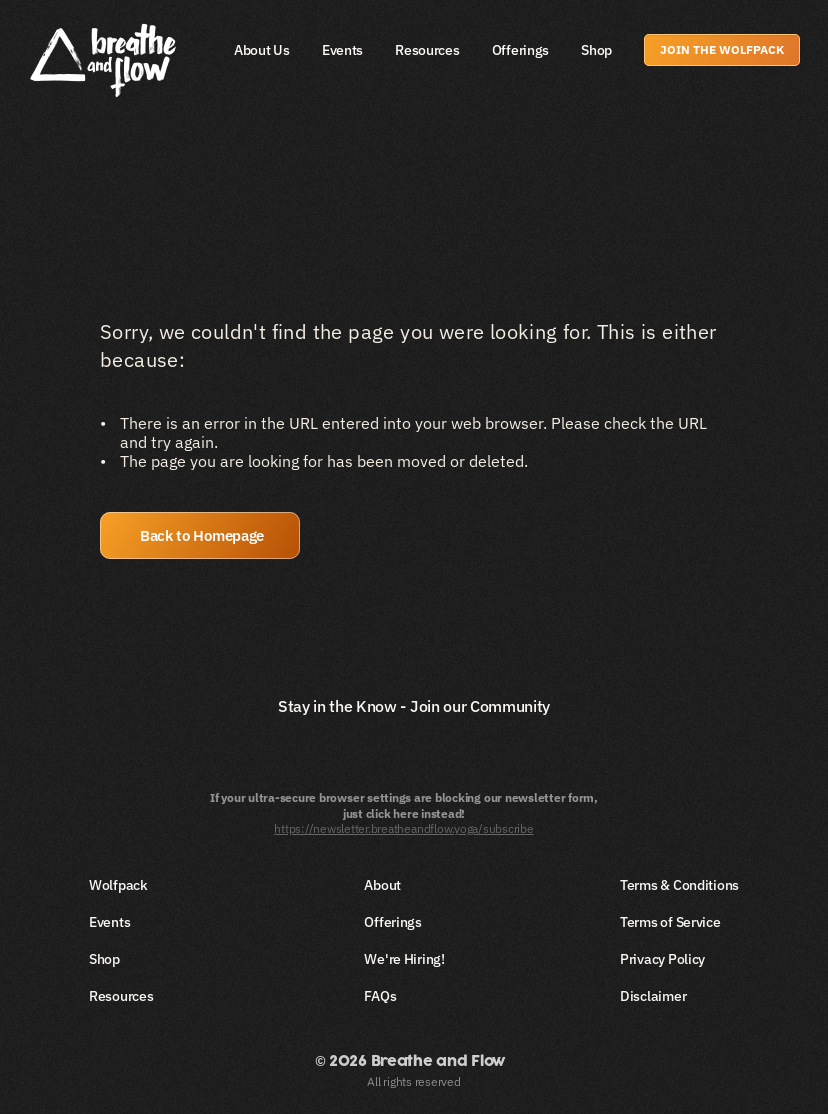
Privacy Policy (662, 959)
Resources (427, 50)
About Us (262, 50)
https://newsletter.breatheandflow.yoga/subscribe (403, 828)
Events (342, 50)
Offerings (520, 50)
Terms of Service (670, 922)
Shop (596, 50)
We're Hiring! (404, 959)
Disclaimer (653, 996)
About (382, 885)
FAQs (380, 996)
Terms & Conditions (679, 885)
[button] (200, 535)
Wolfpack (118, 885)
